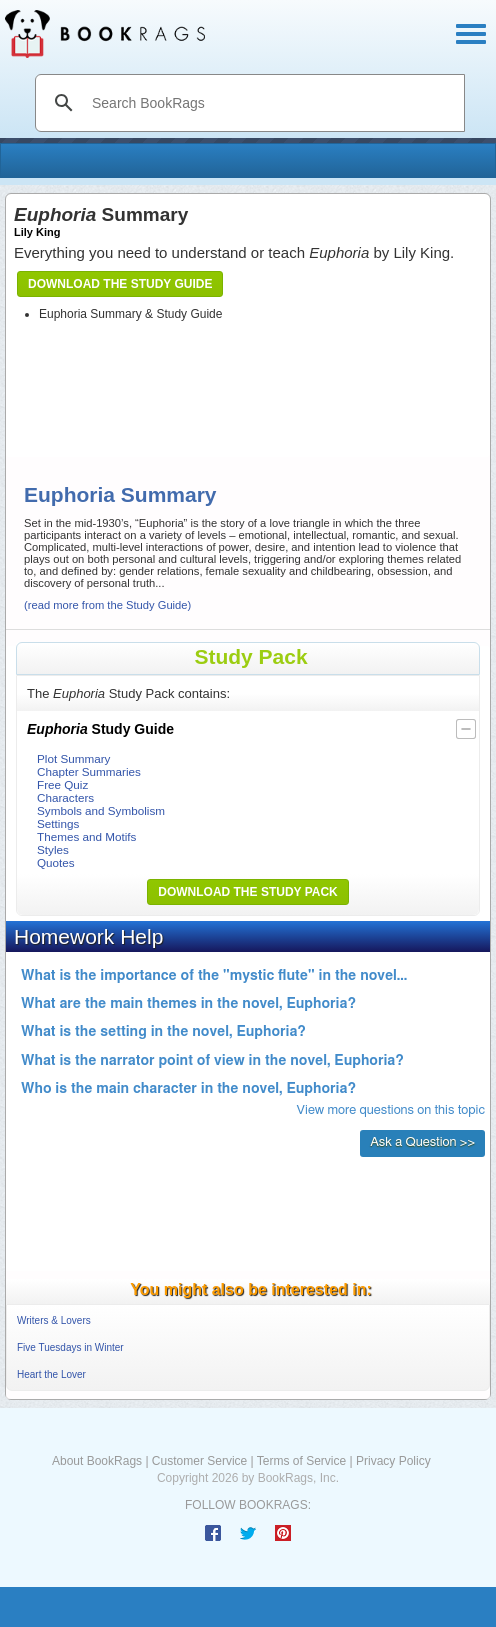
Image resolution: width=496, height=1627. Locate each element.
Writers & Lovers (54, 1320)
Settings (58, 823)
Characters (65, 797)
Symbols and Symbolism (101, 810)
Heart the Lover (51, 1374)
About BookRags (97, 1461)
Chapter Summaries (89, 771)
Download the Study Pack (248, 892)
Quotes (56, 862)
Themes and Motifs (86, 836)
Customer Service (199, 1461)
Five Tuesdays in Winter (70, 1347)
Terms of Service (301, 1461)
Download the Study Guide (120, 284)
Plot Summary (73, 758)
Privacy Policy (393, 1461)
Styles (53, 849)
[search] (271, 103)
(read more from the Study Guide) (107, 605)
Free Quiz (62, 784)
